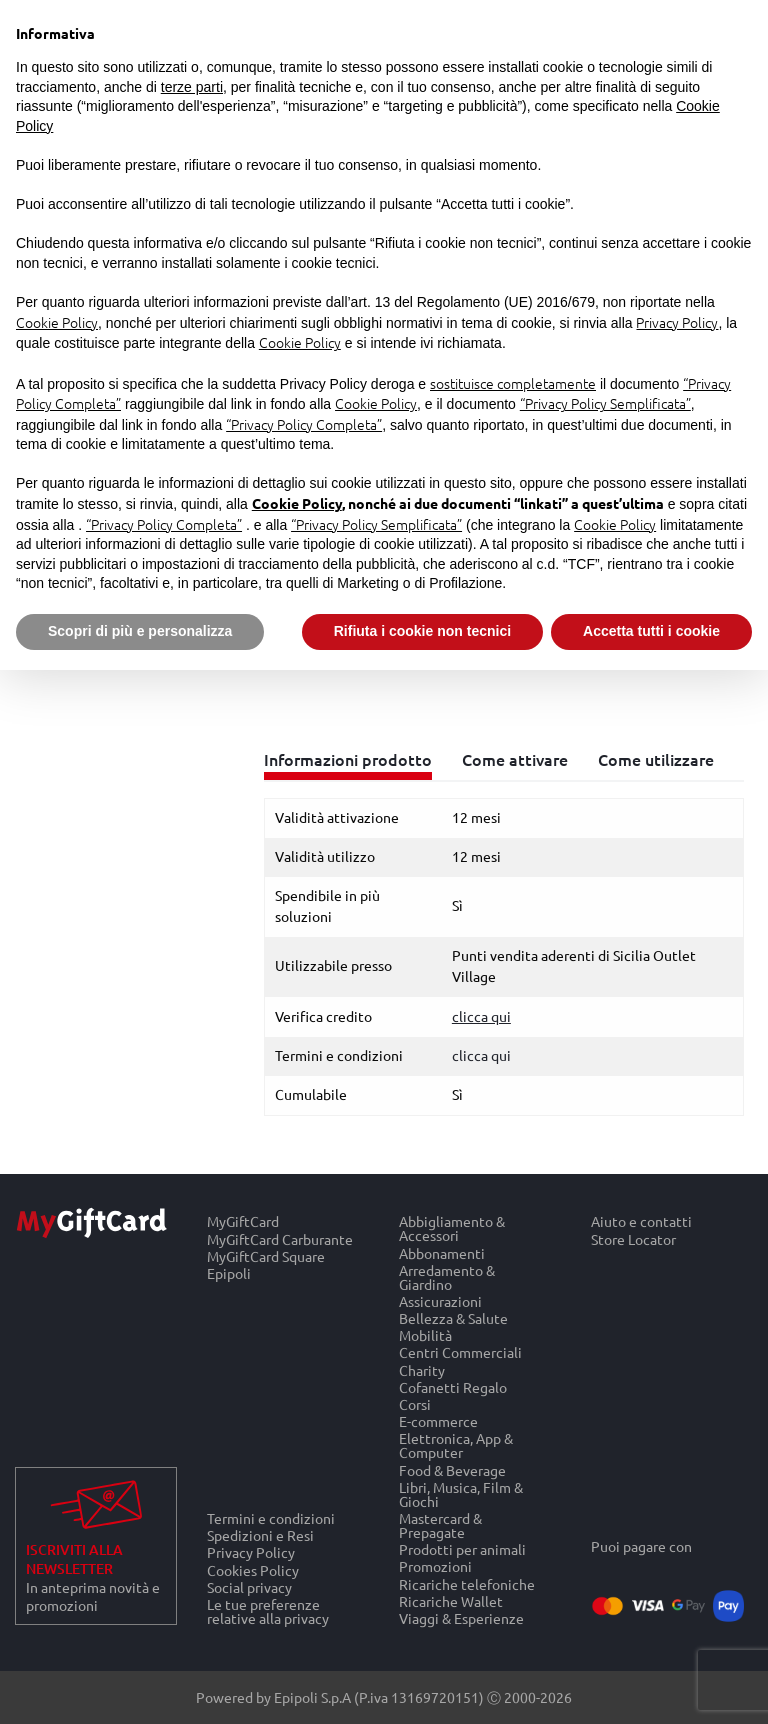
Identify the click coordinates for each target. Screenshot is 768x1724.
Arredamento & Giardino (447, 1277)
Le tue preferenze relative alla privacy (268, 1612)
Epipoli (229, 1274)
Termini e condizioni (271, 1518)
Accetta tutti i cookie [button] (651, 631)
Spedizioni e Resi (260, 1535)
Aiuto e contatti (641, 1222)
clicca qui (481, 1056)
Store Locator (633, 1239)
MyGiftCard (243, 1222)
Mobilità (425, 1335)
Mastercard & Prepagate (440, 1525)
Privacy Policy (251, 1552)
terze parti (192, 87)
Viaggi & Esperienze (461, 1619)
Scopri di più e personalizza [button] (140, 631)
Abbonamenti (442, 1252)
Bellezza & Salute (453, 1318)
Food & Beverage (452, 1469)
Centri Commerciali (460, 1352)
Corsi (415, 1404)
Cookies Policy (253, 1569)
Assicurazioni (440, 1301)
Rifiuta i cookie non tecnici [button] (422, 631)
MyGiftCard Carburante (280, 1238)
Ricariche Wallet (451, 1601)
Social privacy (249, 1587)
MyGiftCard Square (266, 1256)
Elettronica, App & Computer (456, 1445)
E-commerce (438, 1421)
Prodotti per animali (462, 1549)
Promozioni (435, 1566)
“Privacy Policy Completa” (304, 424)
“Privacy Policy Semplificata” (605, 403)
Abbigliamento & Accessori (452, 1229)
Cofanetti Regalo (453, 1387)
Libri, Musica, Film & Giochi (461, 1494)
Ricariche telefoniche (467, 1583)
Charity (422, 1369)
